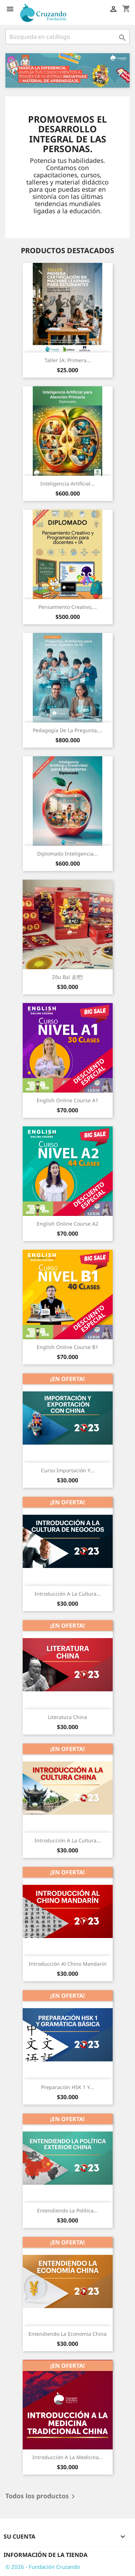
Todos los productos (41, 2496)
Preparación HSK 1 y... (67, 2087)
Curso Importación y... (67, 1470)
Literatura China (67, 1717)
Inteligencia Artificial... (67, 483)
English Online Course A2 (67, 1223)
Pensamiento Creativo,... (68, 606)
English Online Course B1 (67, 1347)
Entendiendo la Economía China (67, 2333)
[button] (14, 70)
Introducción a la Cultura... (68, 1593)
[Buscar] (67, 36)
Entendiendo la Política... (67, 2210)
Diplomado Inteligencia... (67, 853)
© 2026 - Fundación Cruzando (42, 2566)
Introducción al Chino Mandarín (68, 1963)
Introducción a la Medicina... (67, 2457)
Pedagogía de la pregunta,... (68, 730)
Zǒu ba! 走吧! (67, 977)
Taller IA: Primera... (68, 360)
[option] (67, 70)
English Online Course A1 (67, 1100)
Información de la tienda (45, 2555)
